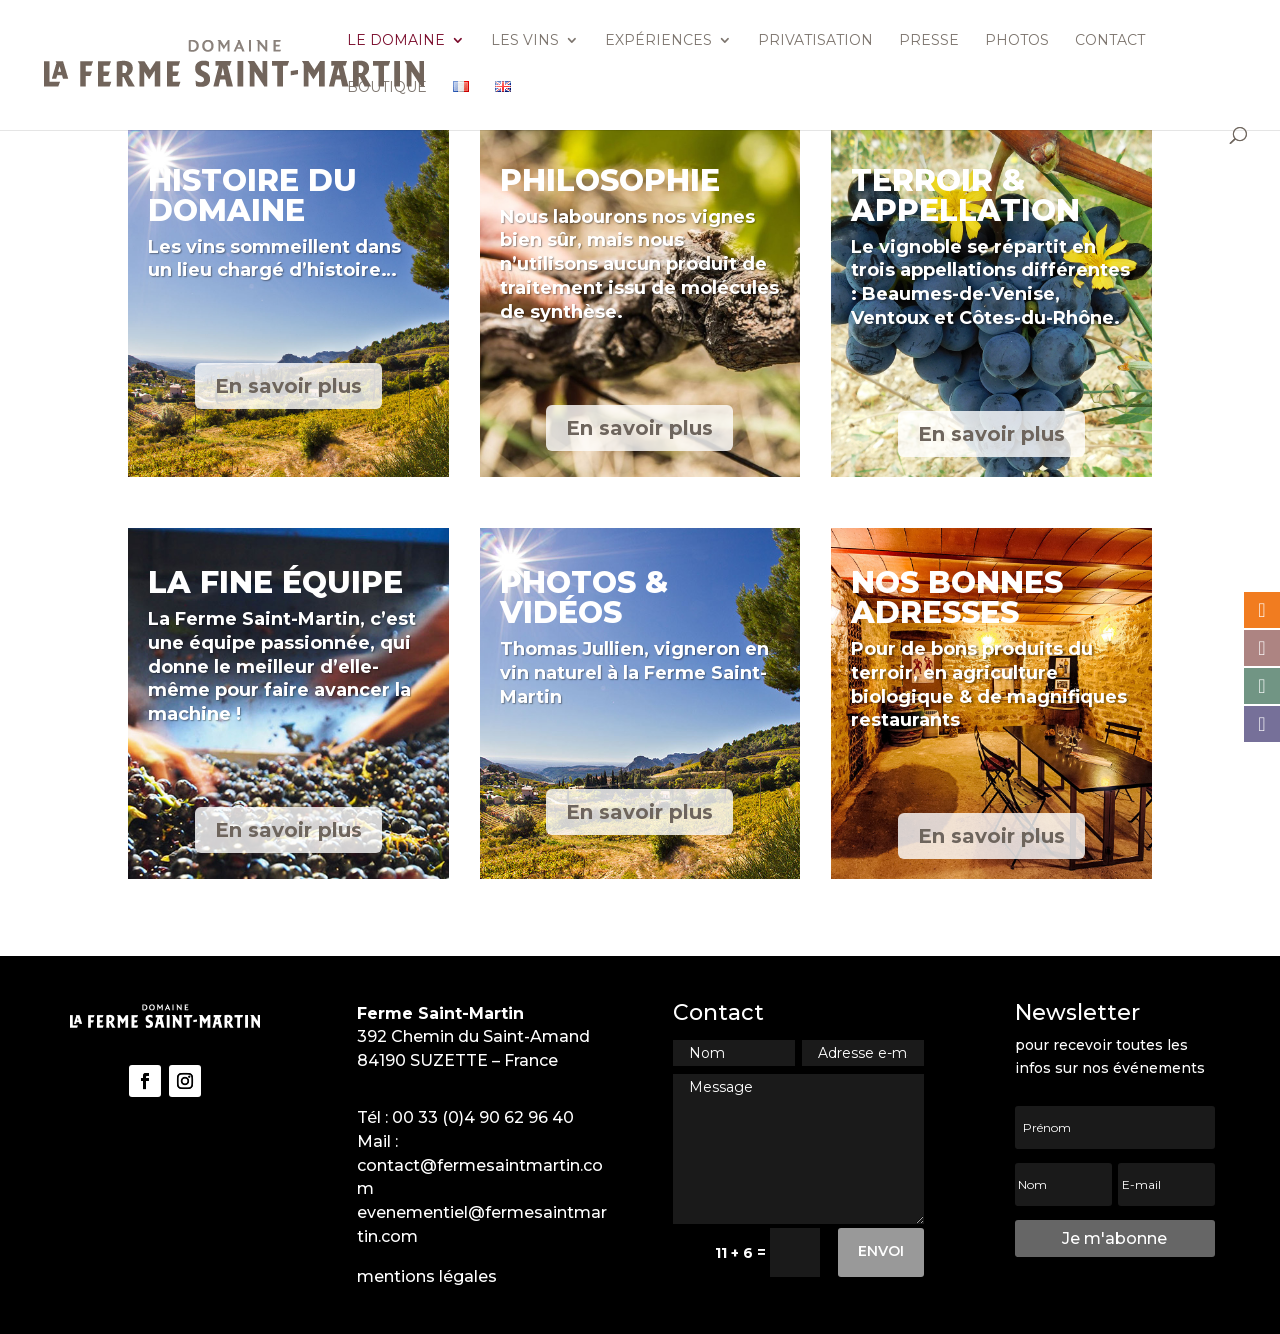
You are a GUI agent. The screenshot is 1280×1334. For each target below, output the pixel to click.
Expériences (658, 41)
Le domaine (396, 41)
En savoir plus (288, 386)
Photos (1017, 41)
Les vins (525, 41)
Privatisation (815, 41)
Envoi (881, 1251)
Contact (1110, 41)
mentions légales (427, 1276)
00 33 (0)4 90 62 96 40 (483, 1117)
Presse (929, 41)
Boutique (387, 88)
